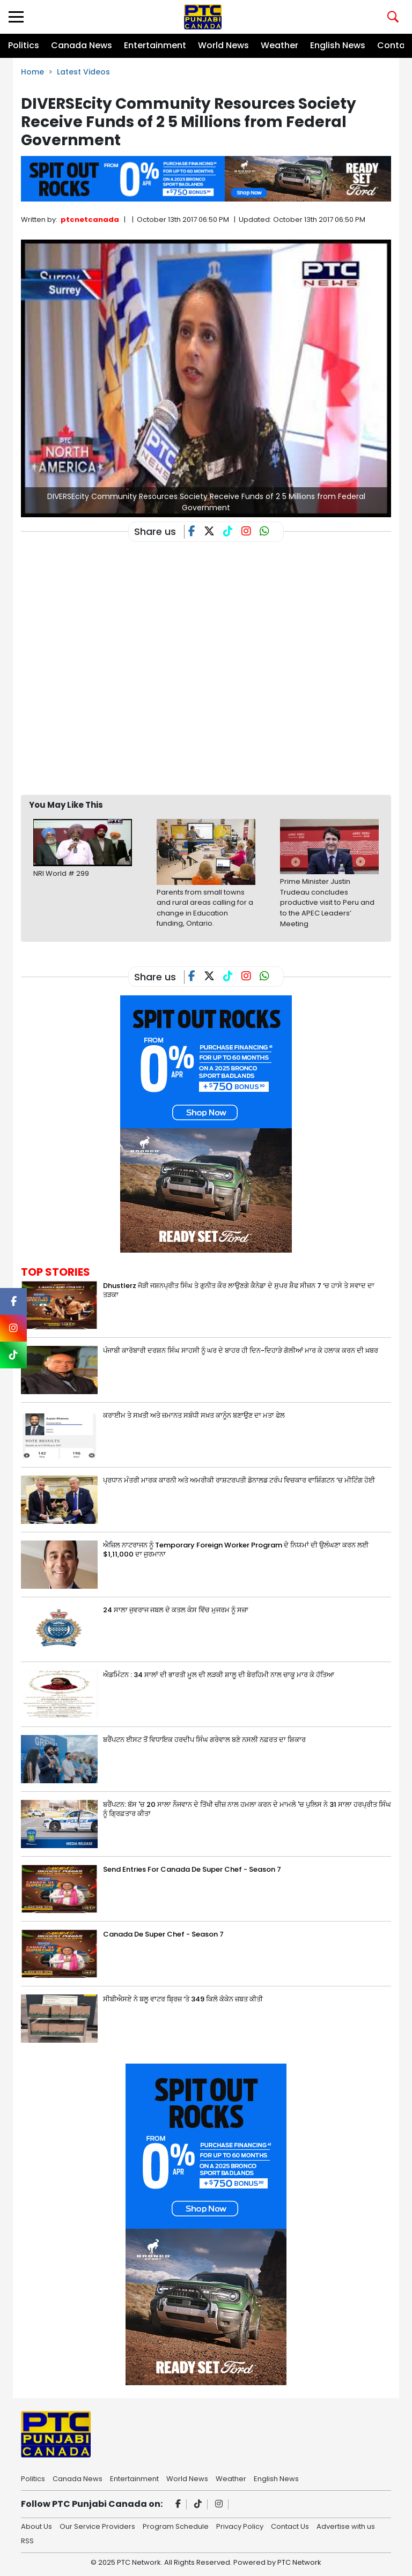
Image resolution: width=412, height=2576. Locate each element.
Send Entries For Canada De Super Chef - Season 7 (192, 1869)
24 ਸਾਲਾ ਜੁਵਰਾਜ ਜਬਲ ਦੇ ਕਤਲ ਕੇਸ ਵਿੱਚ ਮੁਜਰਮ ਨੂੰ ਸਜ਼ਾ (175, 1610)
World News (223, 45)
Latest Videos (83, 71)
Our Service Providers (97, 2525)
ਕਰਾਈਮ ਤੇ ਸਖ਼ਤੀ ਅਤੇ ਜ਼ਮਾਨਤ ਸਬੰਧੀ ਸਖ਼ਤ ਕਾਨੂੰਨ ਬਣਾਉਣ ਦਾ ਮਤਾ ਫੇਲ (194, 1415)
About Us (36, 2525)
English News (337, 45)
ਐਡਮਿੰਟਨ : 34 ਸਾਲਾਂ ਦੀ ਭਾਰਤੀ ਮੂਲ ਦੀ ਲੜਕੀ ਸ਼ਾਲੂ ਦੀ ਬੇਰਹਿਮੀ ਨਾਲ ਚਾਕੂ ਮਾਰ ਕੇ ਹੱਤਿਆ (218, 1675)
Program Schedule (176, 2525)
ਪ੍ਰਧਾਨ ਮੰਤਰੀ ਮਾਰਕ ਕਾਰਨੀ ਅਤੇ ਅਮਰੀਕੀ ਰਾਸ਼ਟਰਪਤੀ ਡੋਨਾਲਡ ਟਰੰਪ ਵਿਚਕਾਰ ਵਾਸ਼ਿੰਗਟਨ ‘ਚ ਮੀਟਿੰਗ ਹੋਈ (239, 1480)
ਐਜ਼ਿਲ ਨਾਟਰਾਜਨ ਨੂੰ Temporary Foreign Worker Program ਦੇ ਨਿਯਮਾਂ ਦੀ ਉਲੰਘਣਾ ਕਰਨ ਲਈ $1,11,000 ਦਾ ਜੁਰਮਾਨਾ (236, 1549)
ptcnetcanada (90, 219)
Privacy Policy (239, 2525)
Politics (23, 45)
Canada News (81, 45)
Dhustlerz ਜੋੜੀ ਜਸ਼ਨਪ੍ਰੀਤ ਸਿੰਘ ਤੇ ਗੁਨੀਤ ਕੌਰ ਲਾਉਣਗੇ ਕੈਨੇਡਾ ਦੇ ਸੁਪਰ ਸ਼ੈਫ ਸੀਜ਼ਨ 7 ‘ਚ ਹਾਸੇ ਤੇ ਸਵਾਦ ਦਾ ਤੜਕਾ (238, 1290)
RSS (27, 2540)
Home (32, 71)
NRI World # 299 (61, 873)
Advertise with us (346, 2525)
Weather (279, 45)
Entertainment (155, 45)
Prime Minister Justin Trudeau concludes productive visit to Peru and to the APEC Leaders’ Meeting (327, 902)
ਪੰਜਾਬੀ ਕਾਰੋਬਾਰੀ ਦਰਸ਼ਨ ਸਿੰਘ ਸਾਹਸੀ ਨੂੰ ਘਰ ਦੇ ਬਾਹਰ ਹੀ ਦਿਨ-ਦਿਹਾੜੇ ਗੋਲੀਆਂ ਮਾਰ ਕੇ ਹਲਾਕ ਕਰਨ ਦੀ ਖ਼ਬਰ (240, 1350)
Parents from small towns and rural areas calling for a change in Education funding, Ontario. (205, 908)
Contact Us (290, 2525)
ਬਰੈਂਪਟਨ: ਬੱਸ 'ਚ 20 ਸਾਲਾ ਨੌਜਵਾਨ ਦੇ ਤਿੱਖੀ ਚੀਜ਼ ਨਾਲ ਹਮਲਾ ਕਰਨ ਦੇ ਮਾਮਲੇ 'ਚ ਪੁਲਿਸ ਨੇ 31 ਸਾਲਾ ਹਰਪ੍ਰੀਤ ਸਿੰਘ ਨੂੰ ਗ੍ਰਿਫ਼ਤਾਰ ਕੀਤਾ (247, 1809)
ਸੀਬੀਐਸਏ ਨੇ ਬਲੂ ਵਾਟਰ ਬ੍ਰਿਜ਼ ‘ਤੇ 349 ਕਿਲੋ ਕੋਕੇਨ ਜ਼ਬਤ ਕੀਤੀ (183, 1999)
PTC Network (299, 2562)
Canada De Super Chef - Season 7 (163, 1934)
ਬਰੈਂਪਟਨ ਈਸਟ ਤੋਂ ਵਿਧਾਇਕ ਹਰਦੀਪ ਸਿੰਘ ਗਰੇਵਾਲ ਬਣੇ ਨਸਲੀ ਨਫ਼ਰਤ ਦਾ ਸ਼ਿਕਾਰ (204, 1739)
